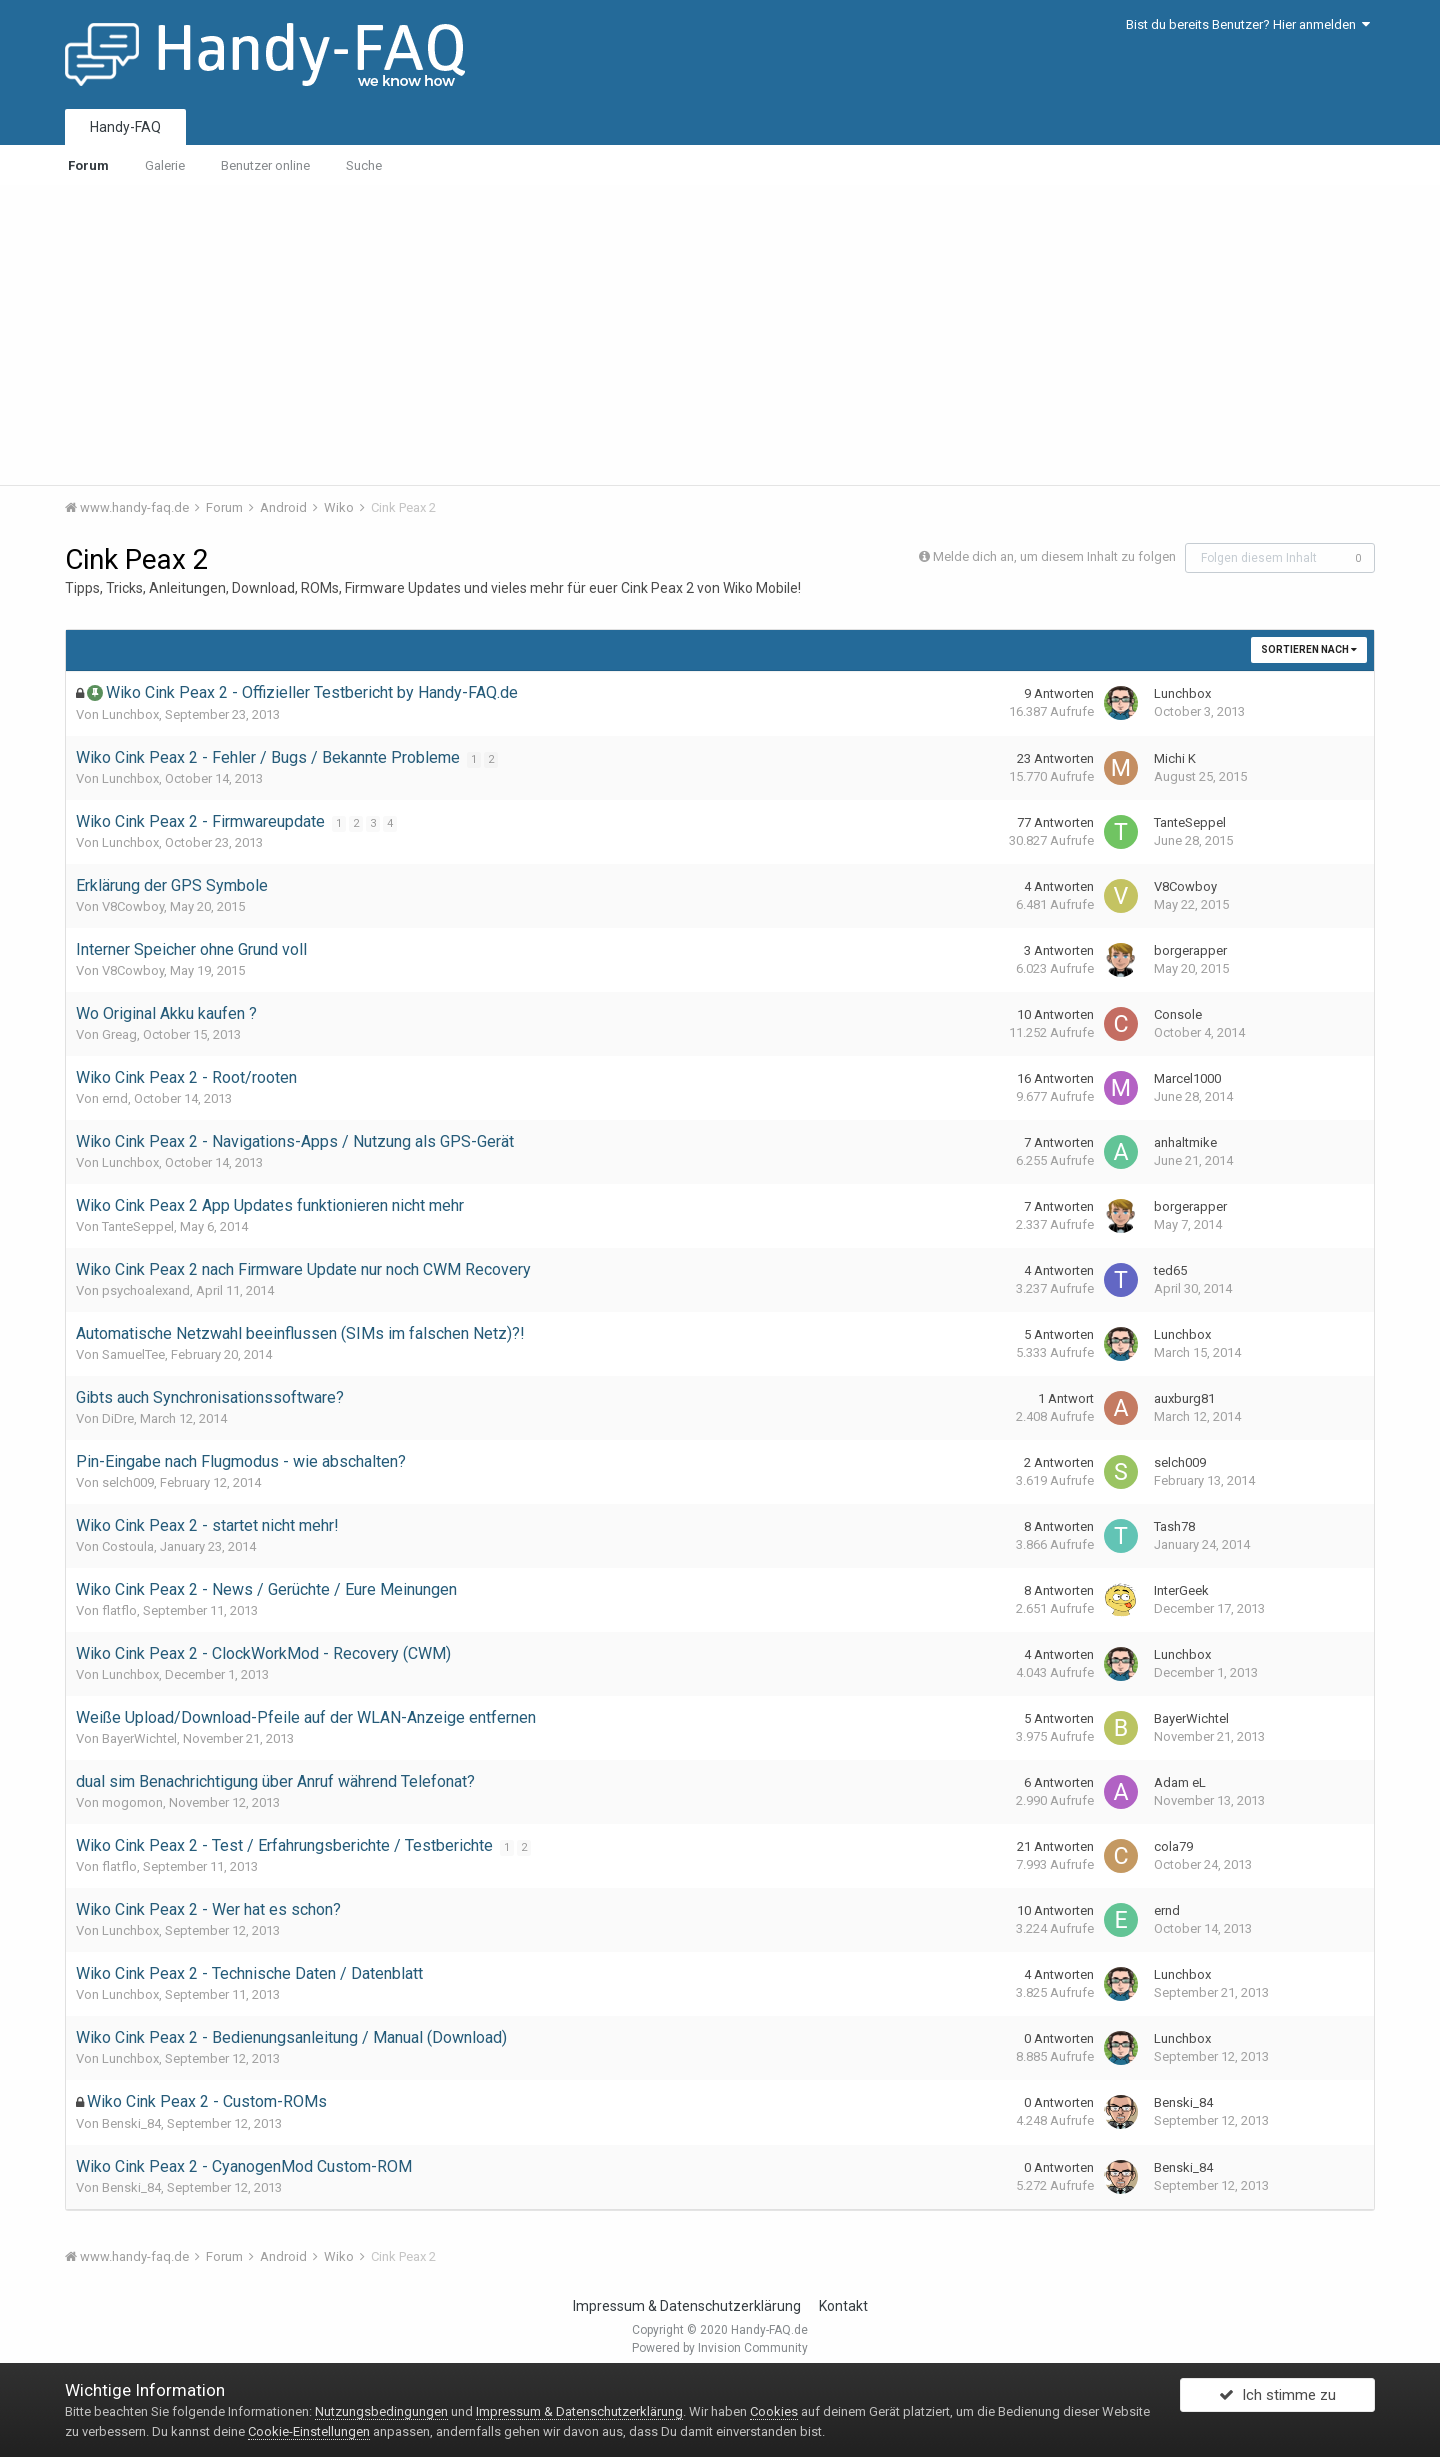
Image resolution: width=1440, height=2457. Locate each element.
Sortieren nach (1309, 649)
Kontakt (843, 2306)
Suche (364, 165)
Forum (88, 165)
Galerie (165, 165)
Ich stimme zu (1277, 2400)
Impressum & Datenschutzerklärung (687, 2306)
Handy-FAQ (125, 127)
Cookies (774, 2411)
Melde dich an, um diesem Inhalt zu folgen (1054, 556)
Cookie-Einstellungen (309, 2431)
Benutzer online (265, 165)
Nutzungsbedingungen (381, 2411)
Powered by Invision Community (720, 2348)
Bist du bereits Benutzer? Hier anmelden (1248, 24)
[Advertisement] (720, 335)
